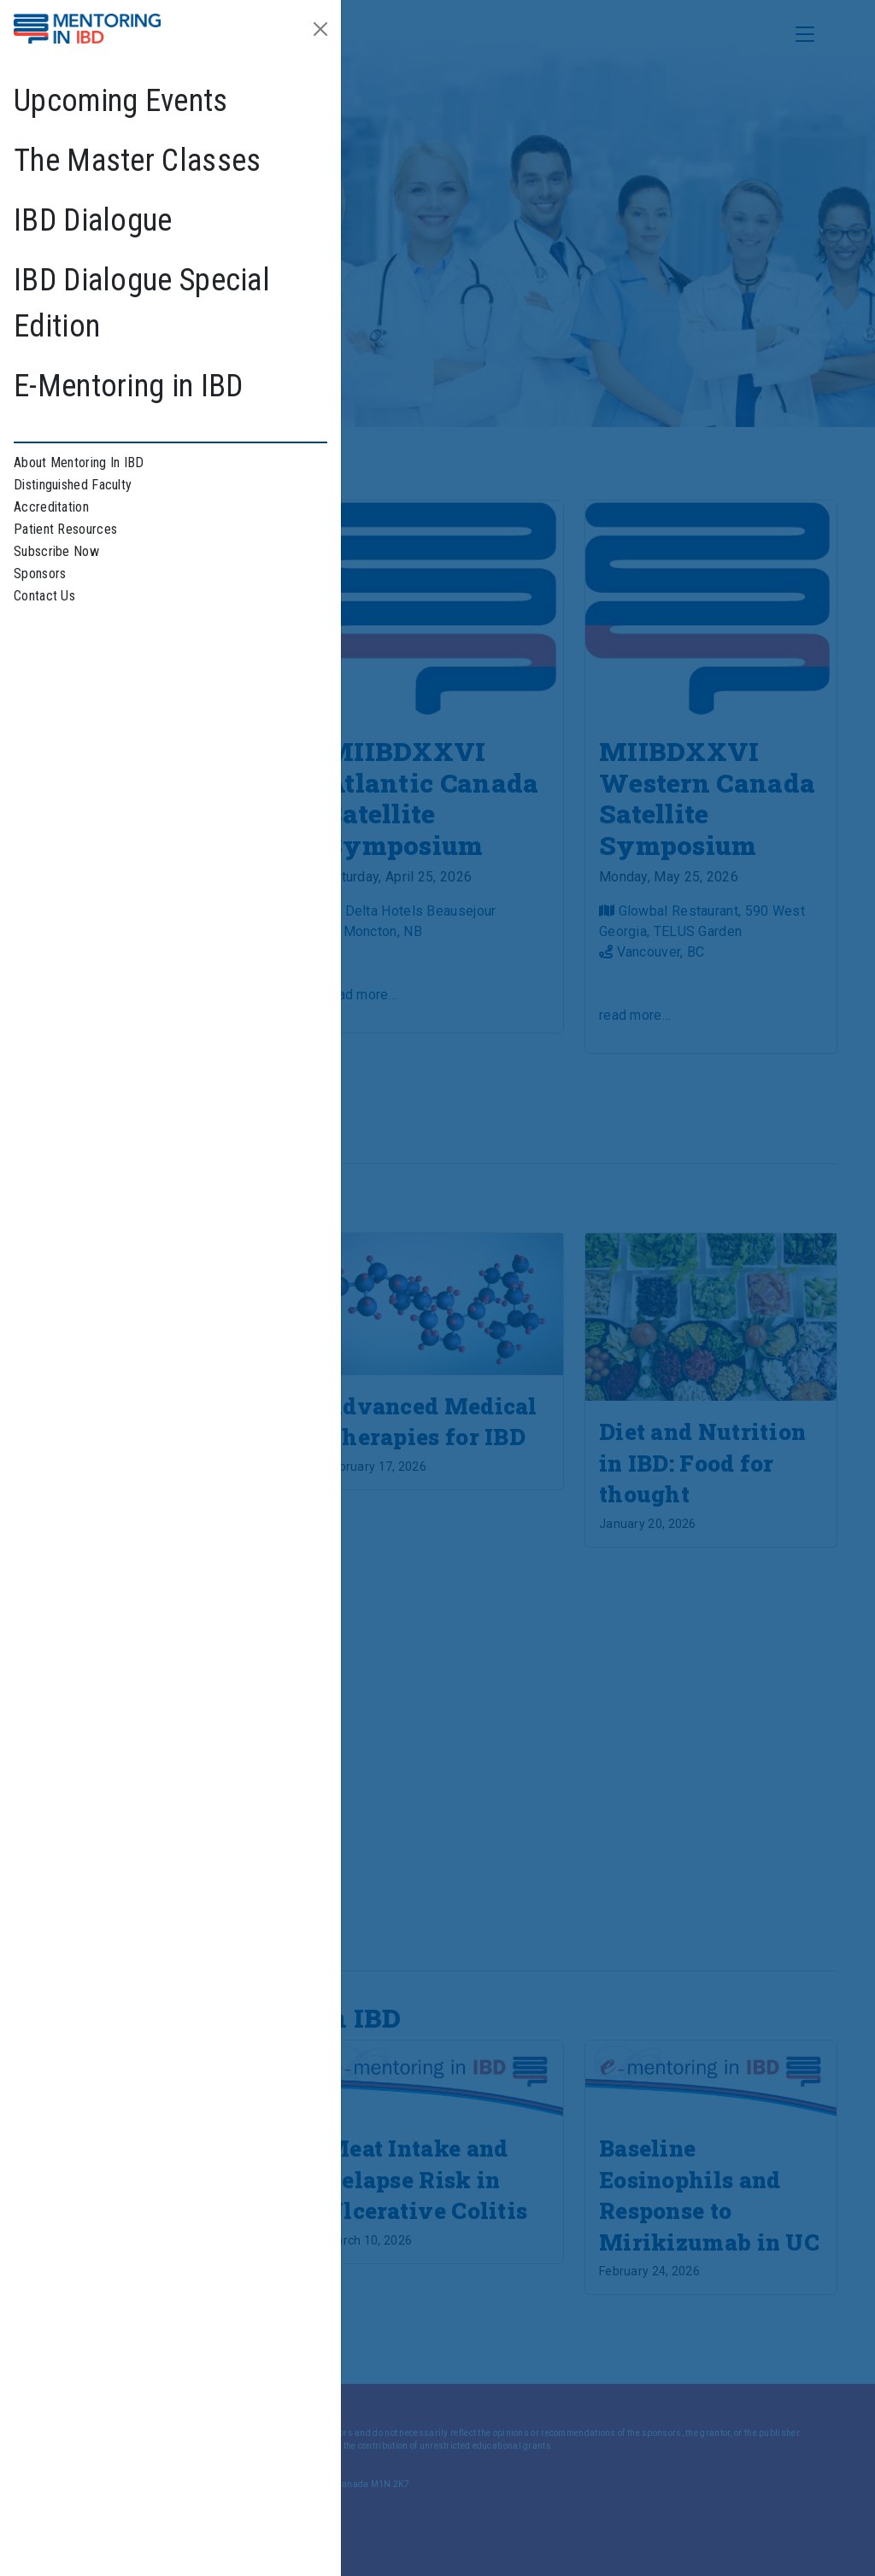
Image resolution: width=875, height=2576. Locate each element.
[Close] (321, 29)
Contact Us (44, 596)
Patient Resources (65, 529)
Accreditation (51, 507)
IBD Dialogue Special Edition (142, 303)
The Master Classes (137, 161)
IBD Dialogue (93, 220)
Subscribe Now (56, 551)
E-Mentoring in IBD (128, 386)
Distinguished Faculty (73, 485)
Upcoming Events (121, 101)
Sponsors (40, 573)
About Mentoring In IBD (79, 462)
